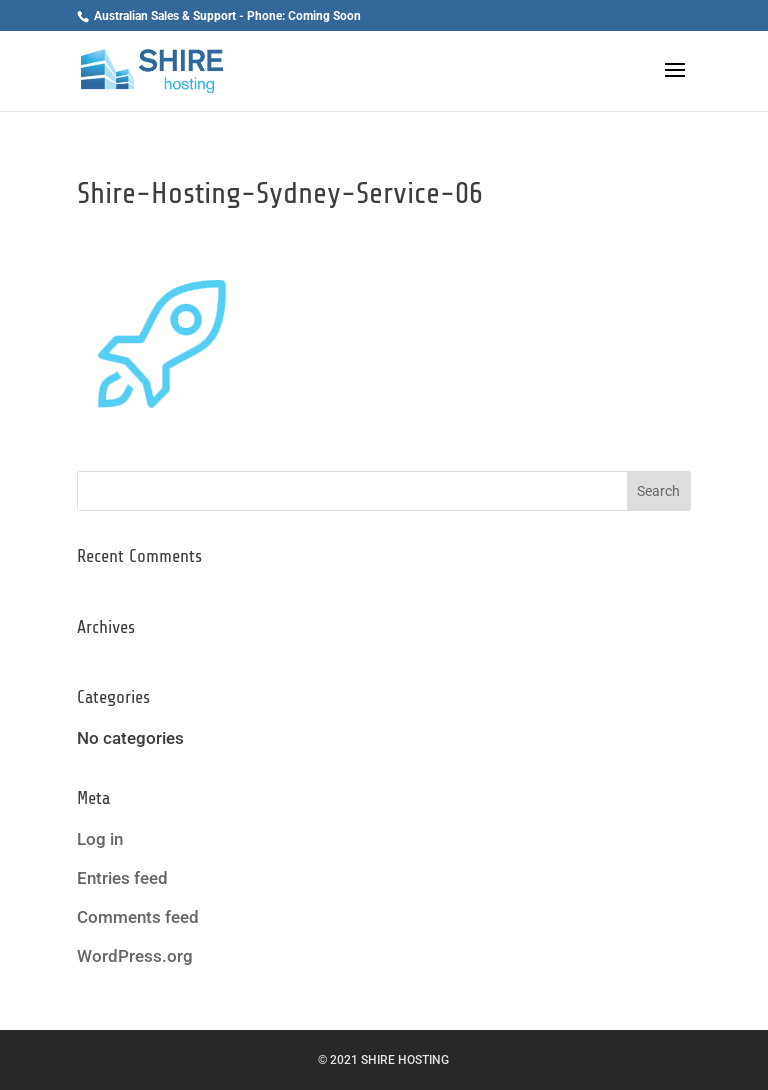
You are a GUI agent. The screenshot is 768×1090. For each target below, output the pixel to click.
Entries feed (122, 878)
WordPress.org (135, 956)
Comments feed (138, 917)
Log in (100, 839)
